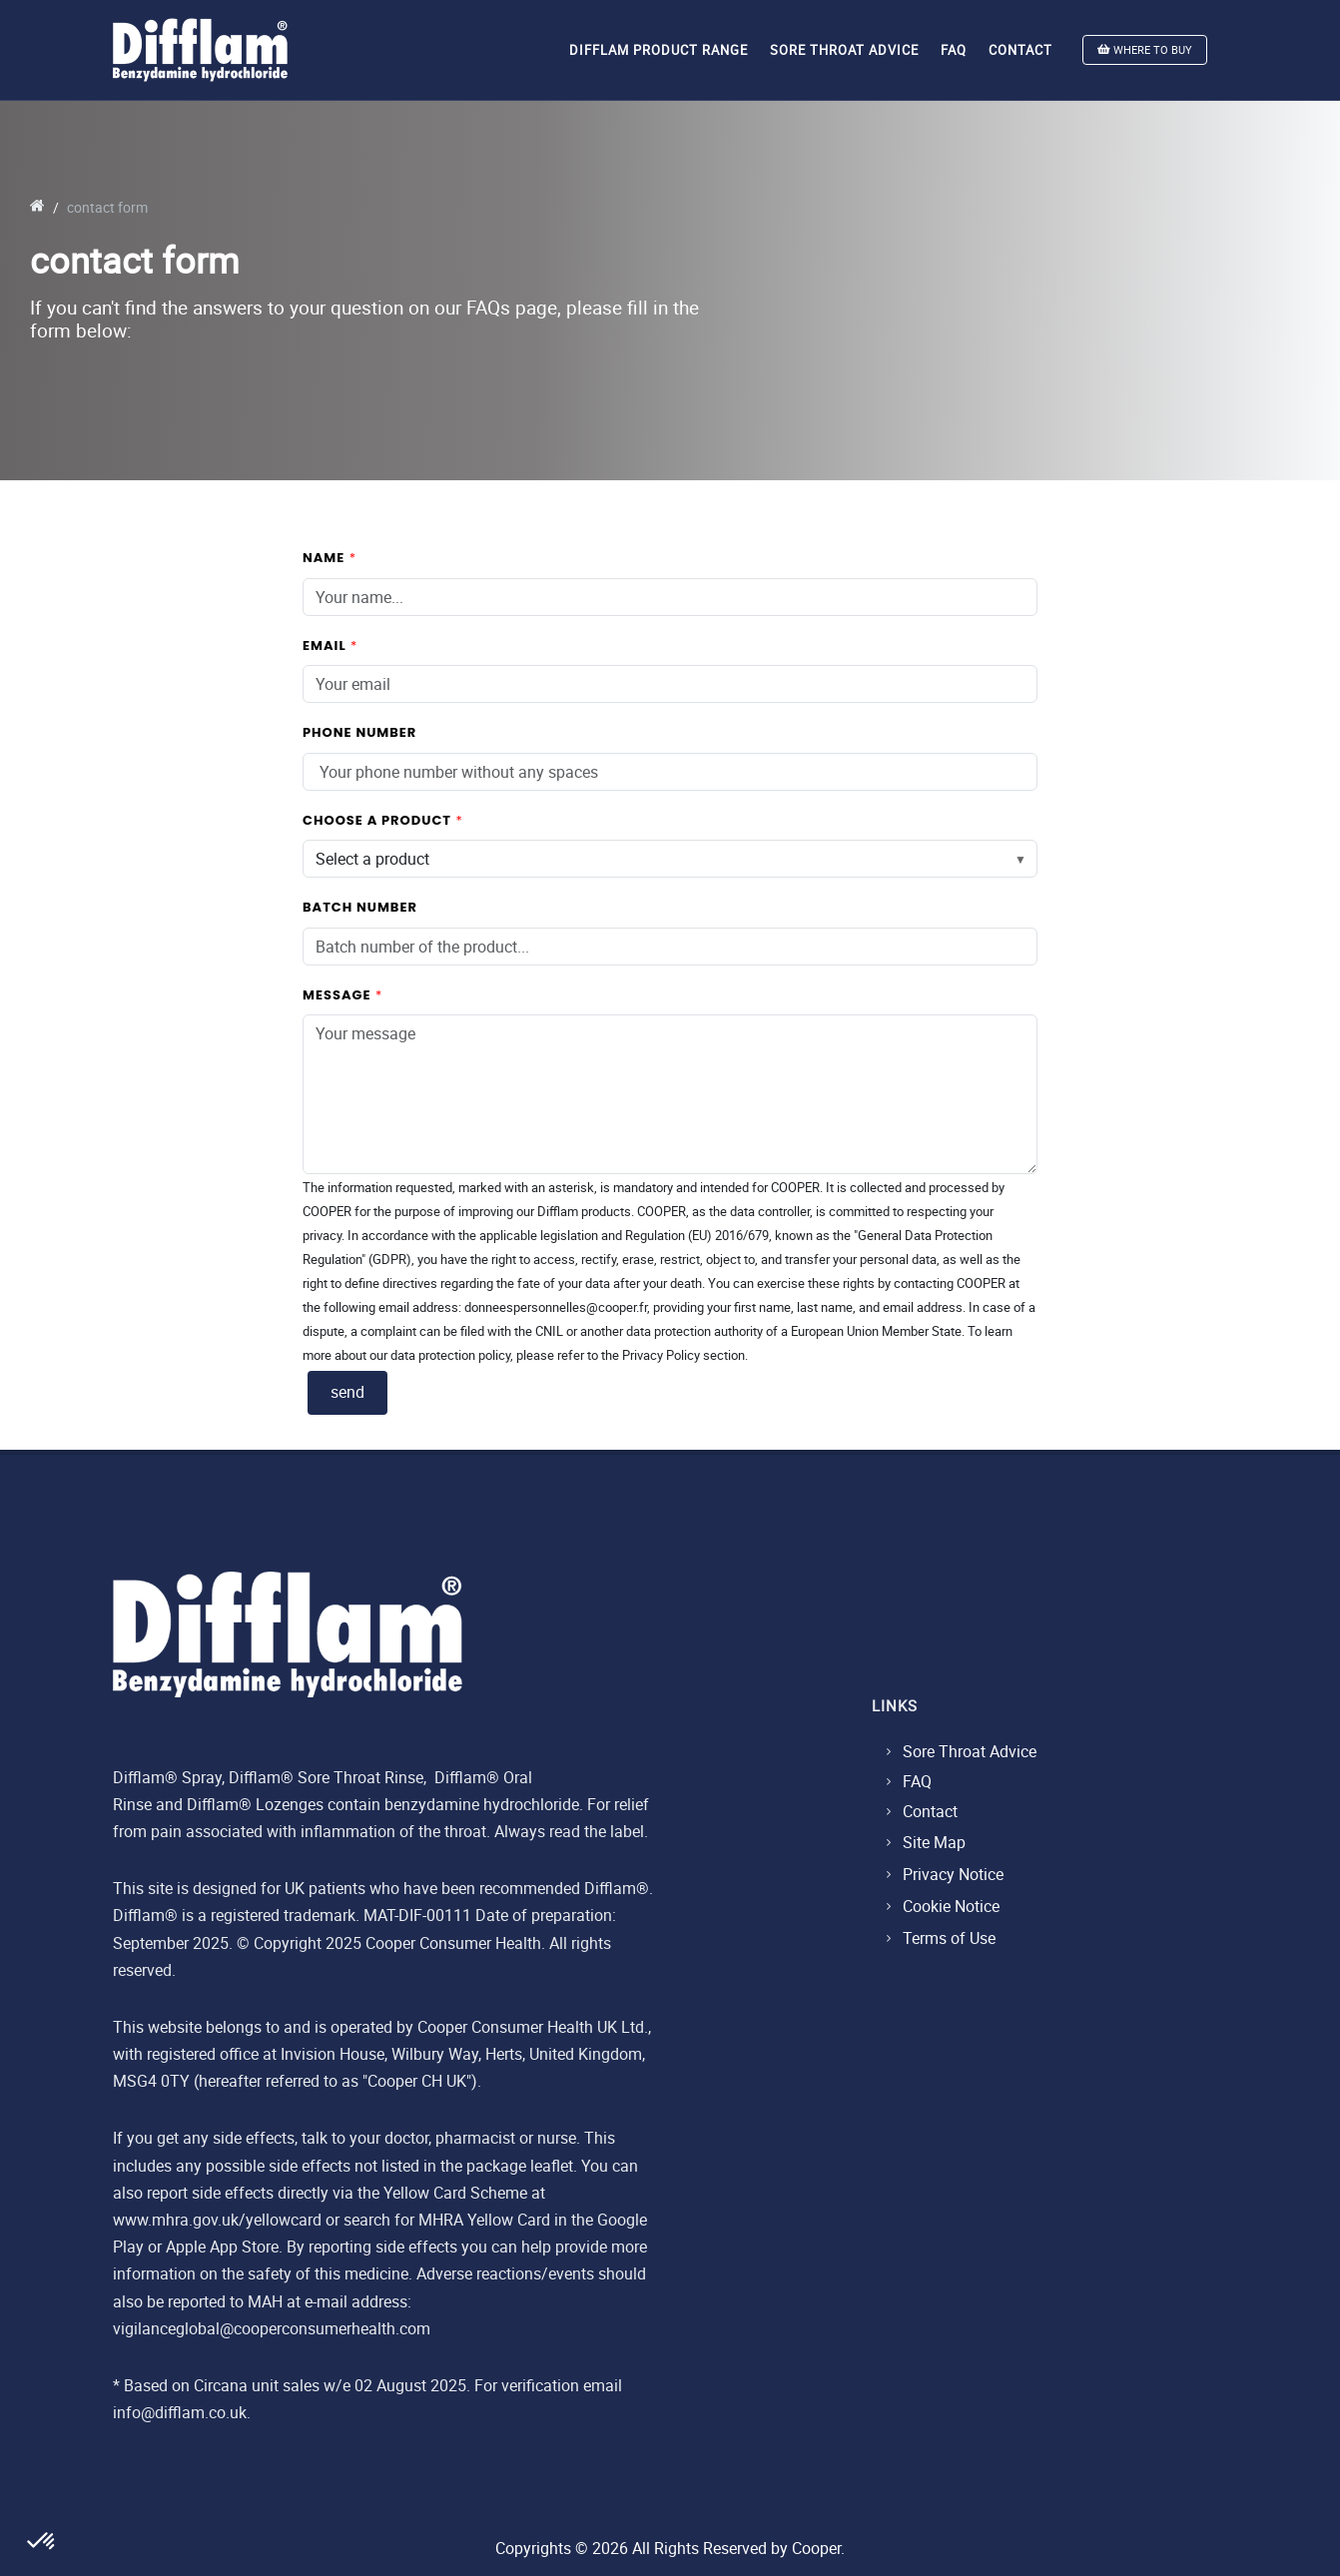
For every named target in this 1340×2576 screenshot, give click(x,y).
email (324, 645)
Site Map (934, 1842)
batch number (360, 907)
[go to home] (37, 207)
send (347, 1392)
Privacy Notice (953, 1874)
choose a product (377, 820)
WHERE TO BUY (1144, 49)
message (336, 994)
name (323, 557)
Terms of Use (949, 1938)
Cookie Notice (951, 1906)
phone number (359, 732)
